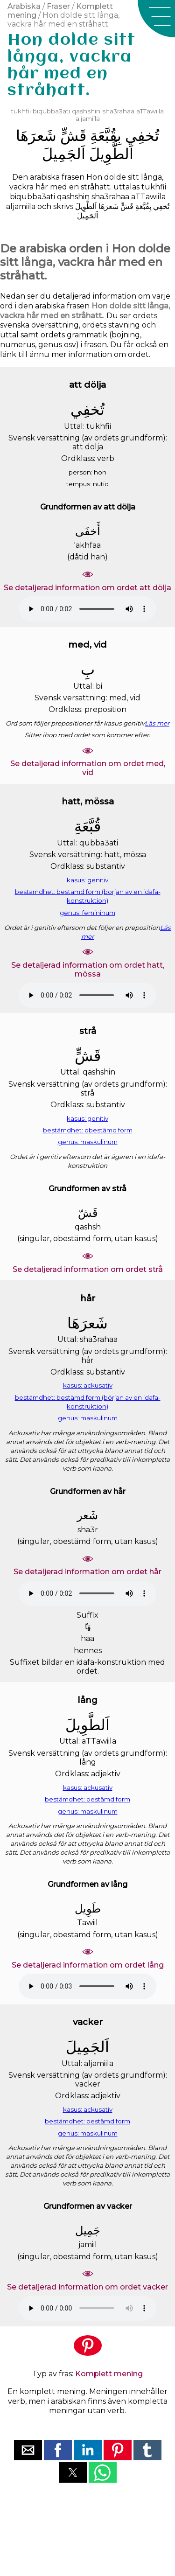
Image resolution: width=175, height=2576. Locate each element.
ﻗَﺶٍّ (73, 135)
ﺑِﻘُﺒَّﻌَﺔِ (105, 135)
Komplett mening (109, 2373)
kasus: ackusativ (87, 1385)
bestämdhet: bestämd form (87, 1799)
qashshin (86, 111)
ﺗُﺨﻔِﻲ (142, 135)
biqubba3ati (51, 111)
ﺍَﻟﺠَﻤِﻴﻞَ (63, 154)
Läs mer (157, 723)
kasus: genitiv (87, 880)
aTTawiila (150, 111)
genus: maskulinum (88, 1141)
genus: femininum (87, 912)
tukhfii (21, 111)
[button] (156, 18)
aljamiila (88, 118)
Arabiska (24, 6)
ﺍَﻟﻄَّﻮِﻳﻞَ (111, 154)
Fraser (58, 6)
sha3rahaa (118, 111)
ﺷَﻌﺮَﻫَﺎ (36, 135)
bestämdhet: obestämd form (88, 1130)
